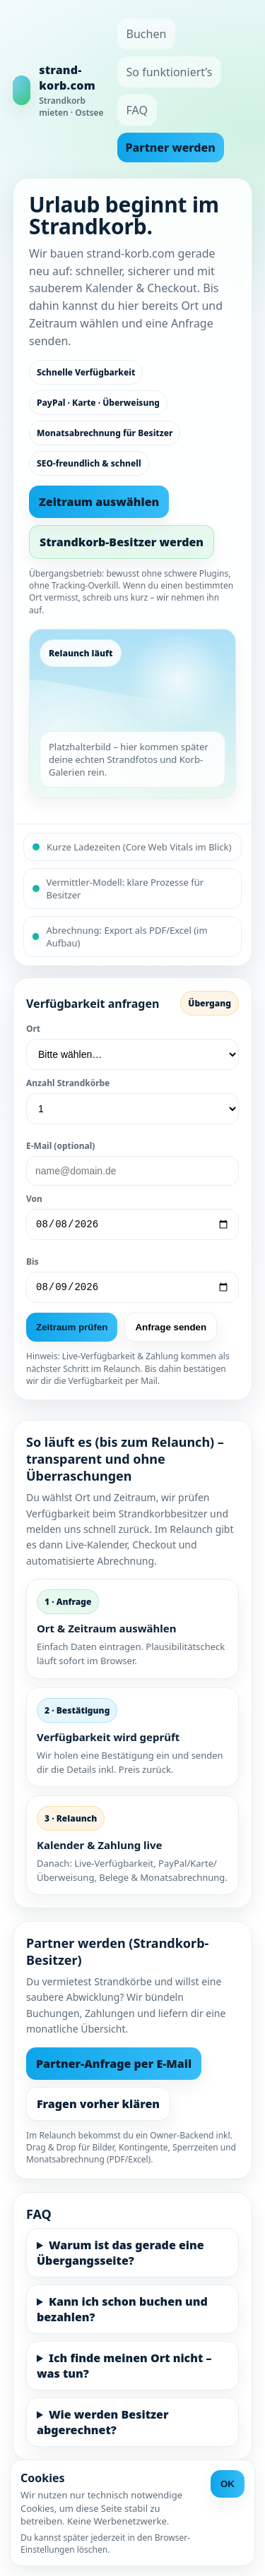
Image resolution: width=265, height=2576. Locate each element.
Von (34, 1199)
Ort (33, 1029)
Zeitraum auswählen (99, 502)
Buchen (146, 34)
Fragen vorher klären (98, 2108)
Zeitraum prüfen (71, 1331)
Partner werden (171, 147)
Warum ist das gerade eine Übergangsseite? (120, 2257)
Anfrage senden (170, 1331)
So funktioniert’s (169, 72)
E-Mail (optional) (60, 1146)
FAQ (137, 110)
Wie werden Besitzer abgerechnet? (103, 2426)
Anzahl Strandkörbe (68, 1083)
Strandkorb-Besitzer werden (122, 542)
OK (227, 2484)
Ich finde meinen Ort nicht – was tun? (124, 2369)
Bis (32, 1264)
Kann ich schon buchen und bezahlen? (122, 2313)
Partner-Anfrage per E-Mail (114, 2068)
